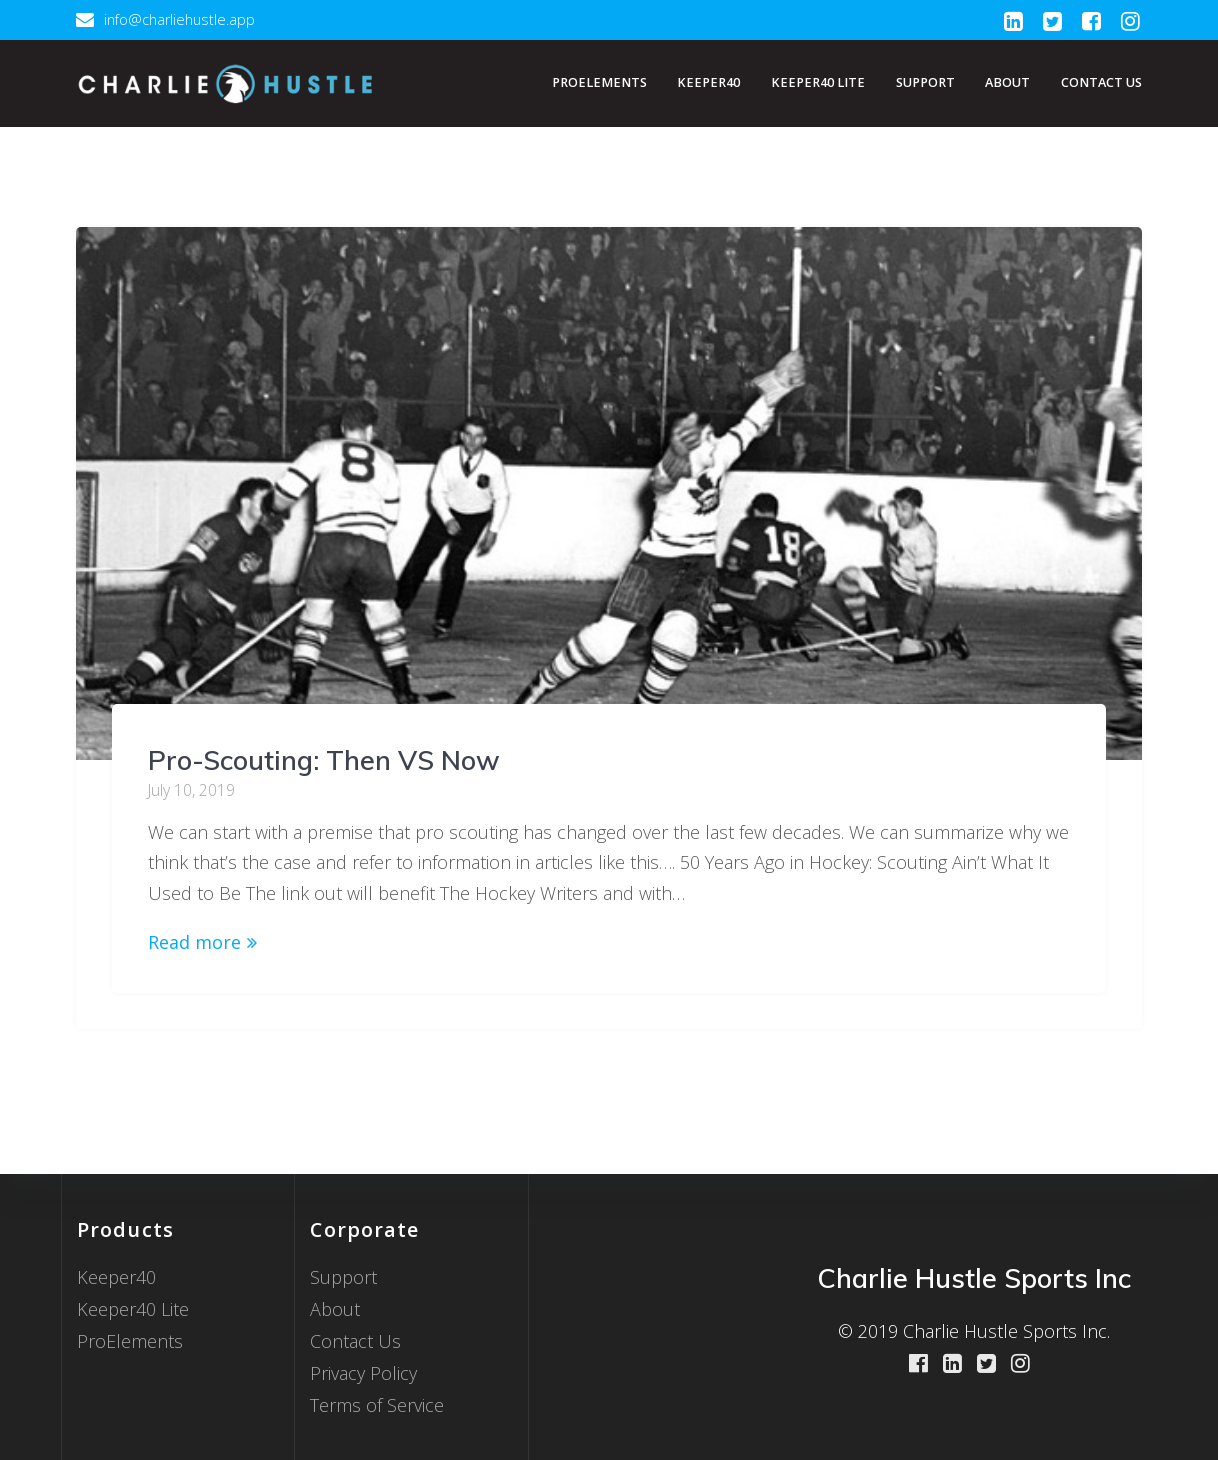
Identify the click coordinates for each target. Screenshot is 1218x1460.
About (1007, 82)
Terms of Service (377, 1405)
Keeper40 (708, 82)
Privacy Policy (363, 1373)
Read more (194, 942)
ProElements (599, 82)
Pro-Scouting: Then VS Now (324, 760)
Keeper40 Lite (818, 82)
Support (925, 82)
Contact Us (1101, 82)
